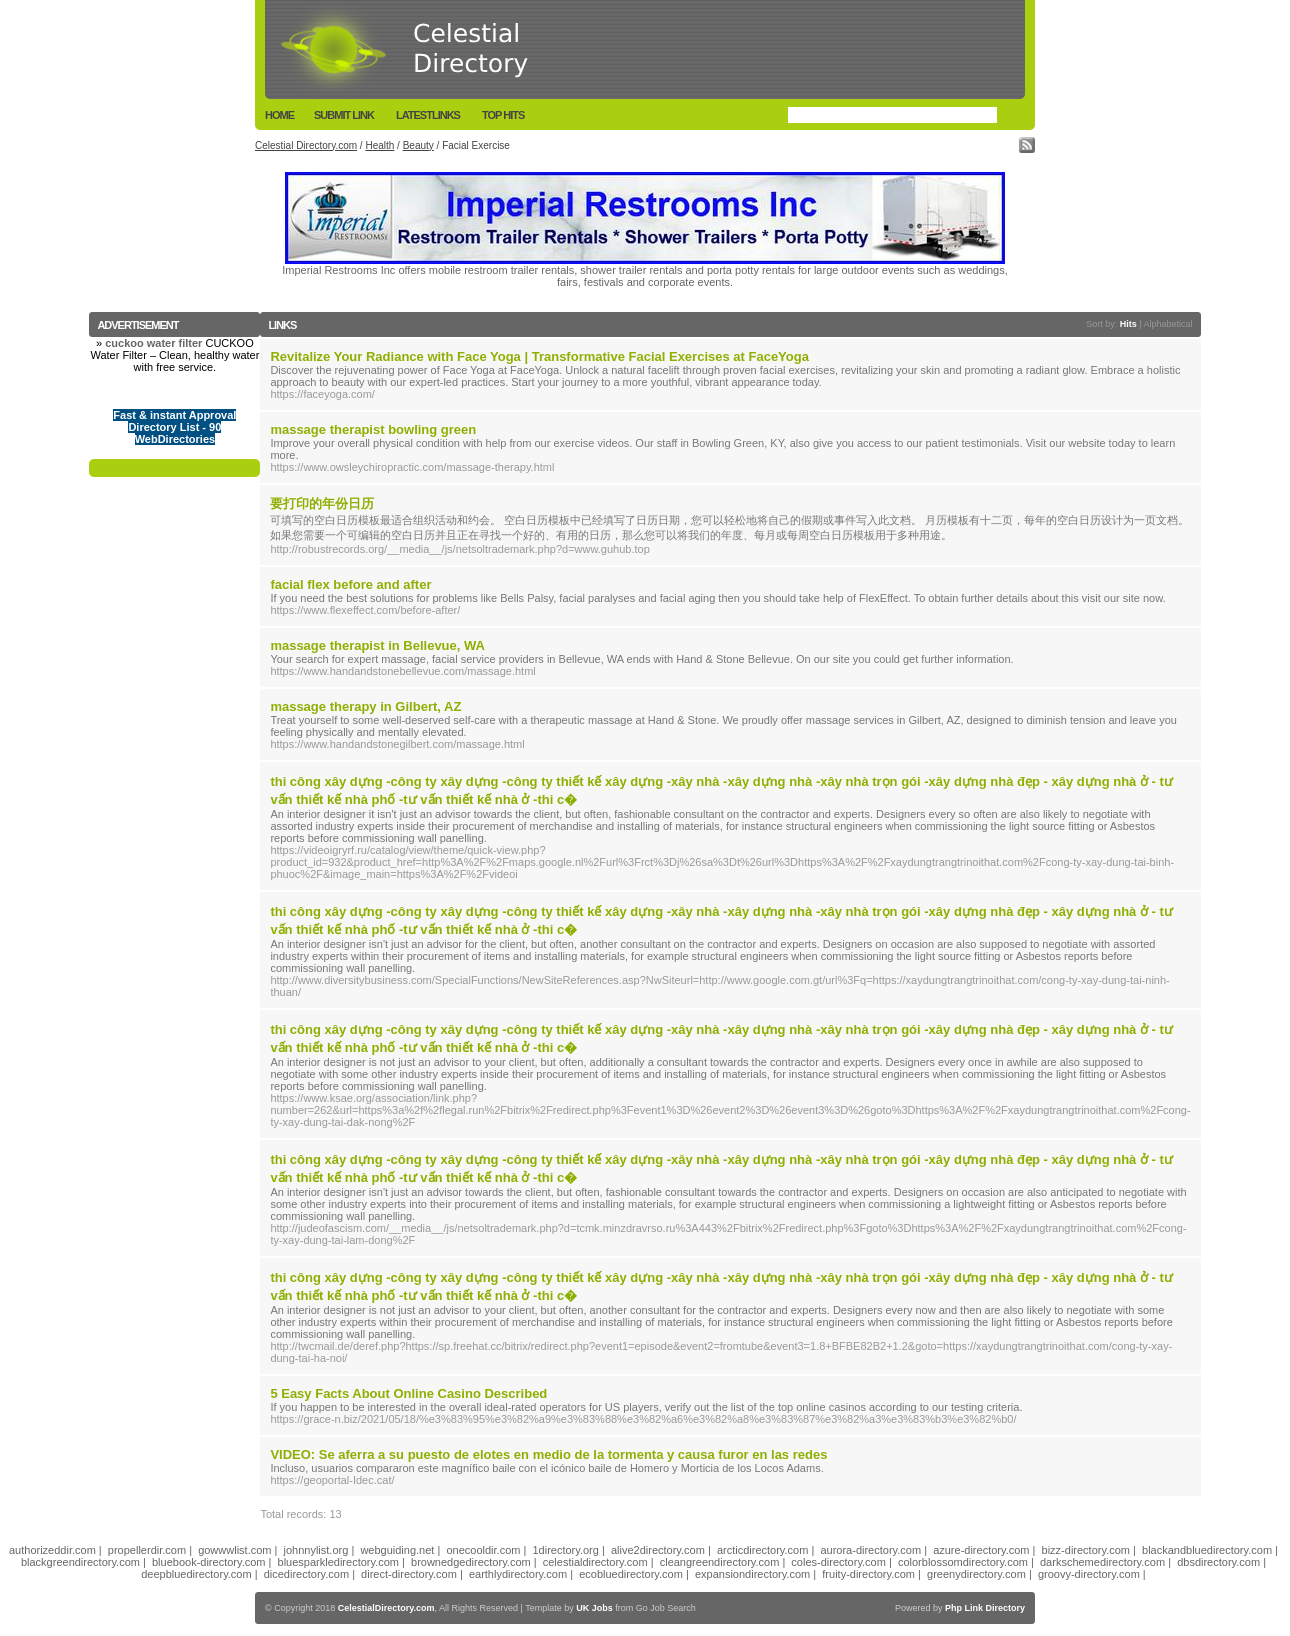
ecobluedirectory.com (631, 1574)
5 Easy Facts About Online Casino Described (408, 1393)
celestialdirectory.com (595, 1562)
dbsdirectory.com (1218, 1562)
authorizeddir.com (52, 1550)
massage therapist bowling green (373, 429)
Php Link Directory (985, 1608)
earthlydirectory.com (518, 1574)
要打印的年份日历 (322, 503)
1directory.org (565, 1550)
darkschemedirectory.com (1102, 1562)
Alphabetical (1168, 324)
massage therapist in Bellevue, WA (377, 645)
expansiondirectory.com (752, 1574)
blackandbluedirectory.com (1207, 1550)
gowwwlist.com (234, 1550)
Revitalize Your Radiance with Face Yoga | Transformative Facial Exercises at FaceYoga (539, 356)
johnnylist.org (316, 1550)
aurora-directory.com (870, 1550)
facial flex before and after (350, 584)
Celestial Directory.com (306, 145)
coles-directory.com (838, 1562)
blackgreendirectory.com (80, 1562)
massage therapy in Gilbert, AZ (365, 706)
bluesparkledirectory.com (338, 1562)
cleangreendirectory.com (720, 1562)
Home (279, 115)
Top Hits (503, 115)
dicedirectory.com (306, 1574)
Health (379, 145)
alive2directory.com (658, 1550)
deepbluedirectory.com (196, 1574)
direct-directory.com (409, 1574)
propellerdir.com (147, 1550)
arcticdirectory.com (762, 1550)
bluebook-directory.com (209, 1562)
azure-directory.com (981, 1550)
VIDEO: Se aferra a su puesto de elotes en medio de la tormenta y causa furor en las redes (548, 1454)
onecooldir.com (483, 1550)
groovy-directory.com (1089, 1574)
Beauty (418, 145)
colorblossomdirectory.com (963, 1562)
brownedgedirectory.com (471, 1562)
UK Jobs (594, 1608)
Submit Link (344, 115)
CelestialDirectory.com (386, 1608)
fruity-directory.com (868, 1574)
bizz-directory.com (1086, 1550)
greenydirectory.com (976, 1574)
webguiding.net (397, 1550)
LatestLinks (428, 115)
